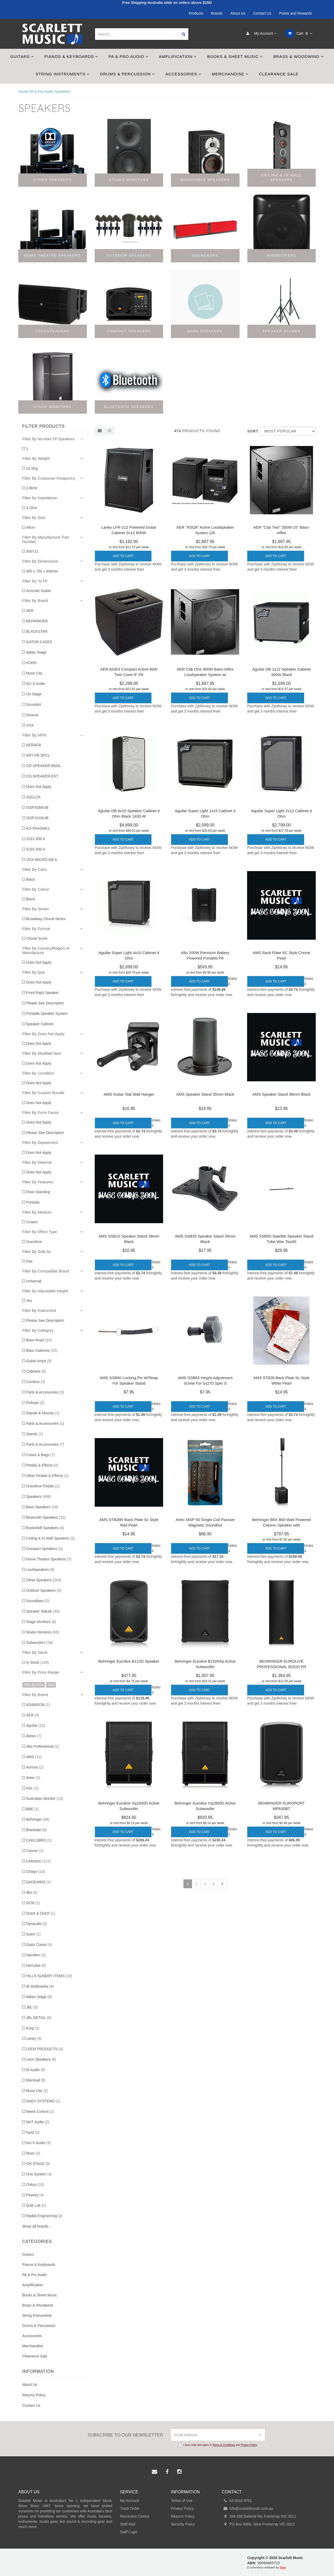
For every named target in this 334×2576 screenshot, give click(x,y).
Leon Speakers (41, 2059)
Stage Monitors (41, 1622)
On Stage (33, 694)
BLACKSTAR (36, 631)
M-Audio (35, 2070)
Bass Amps (39, 1340)
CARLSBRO (39, 1840)
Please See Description (45, 1003)
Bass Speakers (42, 1507)
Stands (34, 1434)
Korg (32, 2028)
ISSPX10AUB (37, 818)
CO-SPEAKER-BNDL (43, 766)
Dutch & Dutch (40, 1913)
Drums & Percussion (127, 74)
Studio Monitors (42, 1632)
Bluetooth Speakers (45, 1517)
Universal (33, 1281)
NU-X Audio (35, 683)
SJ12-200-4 (35, 839)
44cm (30, 527)
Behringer (38, 1819)
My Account (260, 33)
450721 (32, 551)
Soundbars (37, 1601)
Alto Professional (42, 1746)
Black (30, 879)
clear (50, 1685)
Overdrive (34, 1242)
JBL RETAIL (38, 2018)
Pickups (35, 1403)
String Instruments (62, 74)
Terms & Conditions (223, 2445)
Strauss (32, 715)
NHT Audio (37, 2122)
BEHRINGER (37, 621)
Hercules (36, 1965)
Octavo (32, 1222)
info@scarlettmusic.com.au (247, 2508)
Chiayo (35, 1871)
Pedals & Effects (42, 1465)
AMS (33, 1757)
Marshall (35, 2080)
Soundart (33, 704)
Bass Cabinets (41, 1350)
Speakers (38, 1496)
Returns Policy (34, 2395)
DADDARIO (38, 1882)
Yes (29, 1301)
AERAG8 (33, 745)
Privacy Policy (249, 2445)
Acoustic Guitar (38, 591)
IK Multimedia (40, 1986)
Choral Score (36, 938)
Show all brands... (36, 2226)
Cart (298, 33)
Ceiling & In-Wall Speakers (50, 1538)
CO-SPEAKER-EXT (42, 776)
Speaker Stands (42, 1611)
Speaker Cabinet (39, 1024)
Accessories (183, 74)
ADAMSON (38, 1705)
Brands (217, 13)
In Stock (37, 1662)
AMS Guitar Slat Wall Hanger (129, 1094)
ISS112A (33, 797)
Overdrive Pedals (42, 1486)
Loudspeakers (40, 1569)
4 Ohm (31, 508)
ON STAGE (38, 2164)
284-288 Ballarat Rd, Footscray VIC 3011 (259, 2516)
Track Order (129, 2508)
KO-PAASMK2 (38, 828)
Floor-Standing (38, 1192)
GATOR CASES (39, 642)
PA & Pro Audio (128, 56)
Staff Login (129, 2532)
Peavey (35, 2195)
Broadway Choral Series (45, 919)
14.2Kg (32, 468)
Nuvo (33, 2153)
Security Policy (183, 2524)
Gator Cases (39, 1944)
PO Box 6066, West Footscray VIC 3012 (258, 2524)
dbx (32, 1892)
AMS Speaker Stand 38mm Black (281, 1094)
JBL (32, 2007)
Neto (283, 2567)
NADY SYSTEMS (43, 2101)
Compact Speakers (44, 1549)
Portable (33, 1202)
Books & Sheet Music (235, 56)
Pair (29, 1261)
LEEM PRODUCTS (44, 2049)
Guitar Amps (39, 1361)
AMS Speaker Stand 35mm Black (205, 1094)
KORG (31, 663)
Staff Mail (127, 2524)
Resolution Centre (134, 2516)
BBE (32, 1809)
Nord (32, 2132)
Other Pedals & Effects (47, 1476)
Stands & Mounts (42, 1413)
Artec (33, 1778)
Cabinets (36, 1371)
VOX (30, 725)
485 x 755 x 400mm (42, 571)
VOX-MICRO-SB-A (41, 860)
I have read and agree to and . (218, 2445)
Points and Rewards (295, 13)
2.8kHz (32, 488)
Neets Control (40, 2111)
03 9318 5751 (237, 2500)
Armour (35, 1767)
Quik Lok (36, 2205)
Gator (33, 1934)
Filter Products (43, 426)
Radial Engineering (44, 2216)
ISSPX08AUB (37, 807)
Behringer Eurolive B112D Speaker (128, 1661)
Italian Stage (36, 652)
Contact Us (262, 13)
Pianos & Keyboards (71, 56)
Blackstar (36, 1830)
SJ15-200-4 (35, 849)
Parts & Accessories (45, 1392)
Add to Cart (123, 556)
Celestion (38, 1861)
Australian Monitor (44, 1798)
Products (196, 13)
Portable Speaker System (47, 1013)
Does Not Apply (38, 787)
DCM (33, 1903)
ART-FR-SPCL (38, 755)
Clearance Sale (279, 74)
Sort (251, 431)
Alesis (33, 1736)
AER (30, 610)
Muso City (34, 673)
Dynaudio (36, 1924)
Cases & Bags (40, 1455)
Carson (34, 1851)
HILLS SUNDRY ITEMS (49, 1976)
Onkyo (35, 2184)
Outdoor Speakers (43, 1590)
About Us (238, 13)
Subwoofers (39, 1642)
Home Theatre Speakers (48, 1559)
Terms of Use (181, 2501)
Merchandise (230, 74)
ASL (32, 1788)
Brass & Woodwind (298, 56)
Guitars (22, 56)
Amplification (178, 56)
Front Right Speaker (42, 993)
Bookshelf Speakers (45, 1528)
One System (39, 2174)
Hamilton (36, 1955)
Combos (35, 1382)
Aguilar (35, 1725)
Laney (33, 2038)
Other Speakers (43, 1580)
